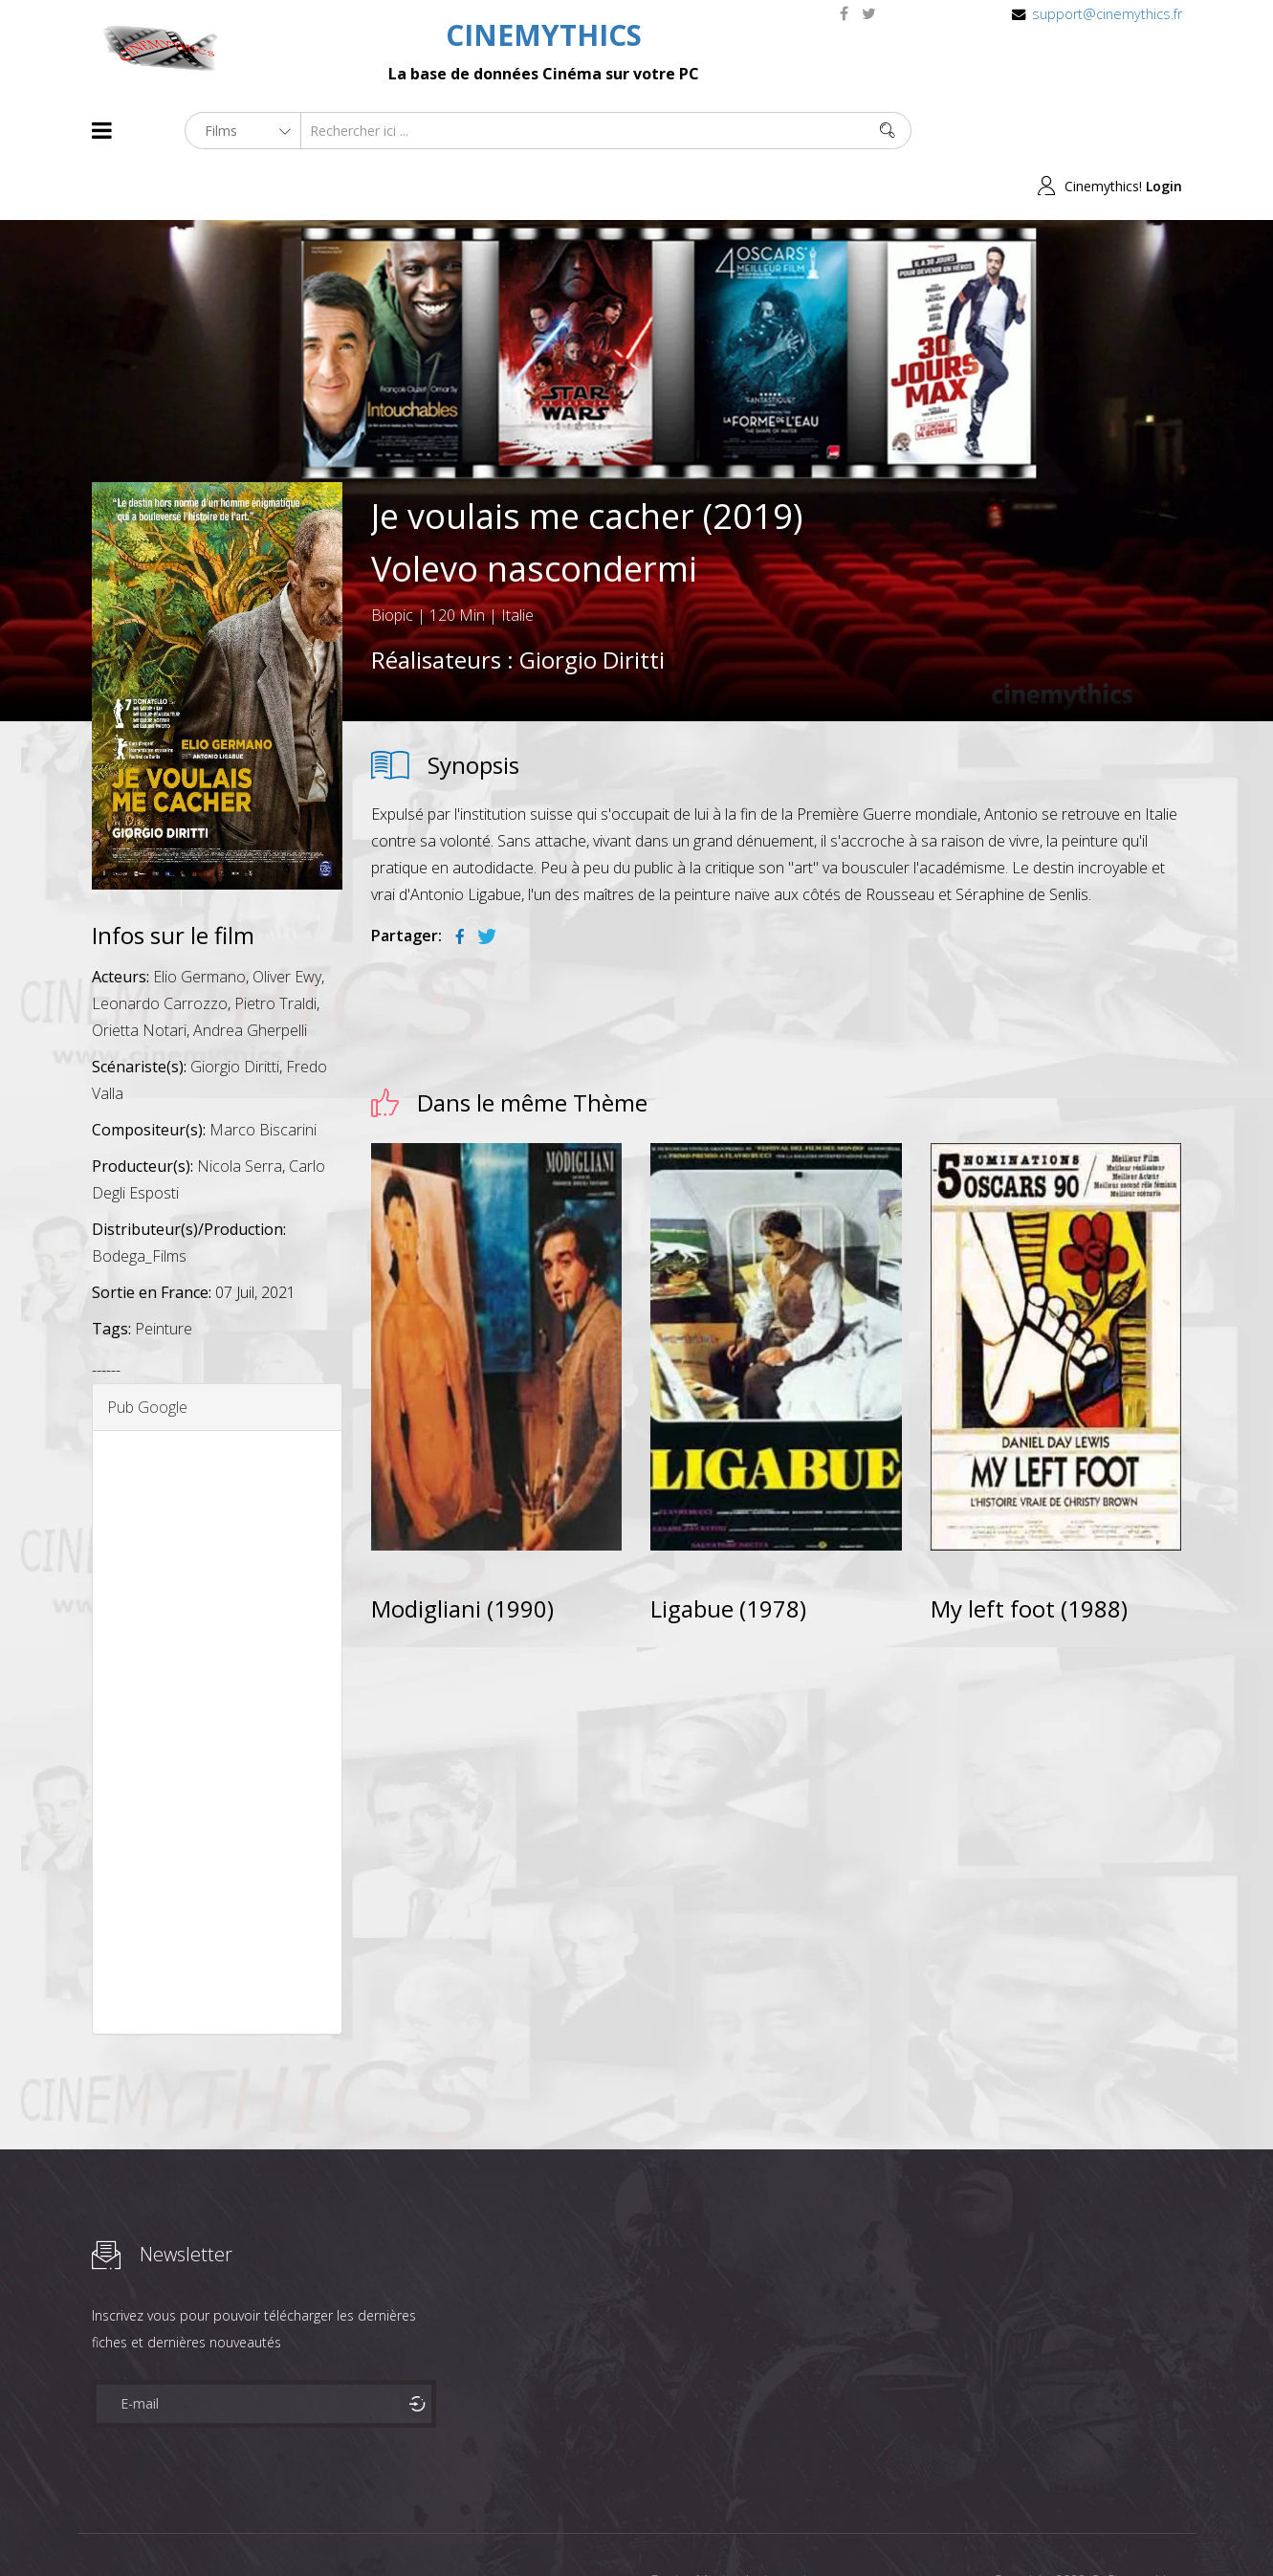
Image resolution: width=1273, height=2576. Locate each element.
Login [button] (1164, 130)
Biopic (392, 559)
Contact (416, 2527)
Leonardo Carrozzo (160, 947)
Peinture (163, 1273)
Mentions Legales (319, 2527)
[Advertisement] (217, 1677)
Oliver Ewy (286, 921)
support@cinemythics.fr (1107, 14)
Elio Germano (199, 921)
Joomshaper (802, 2525)
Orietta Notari (139, 974)
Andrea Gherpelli (250, 974)
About (96, 2527)
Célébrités (216, 2527)
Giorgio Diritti (592, 604)
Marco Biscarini (263, 1074)
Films (149, 2527)
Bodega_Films (139, 1200)
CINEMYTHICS (544, 35)
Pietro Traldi (275, 947)
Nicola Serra (239, 1110)
